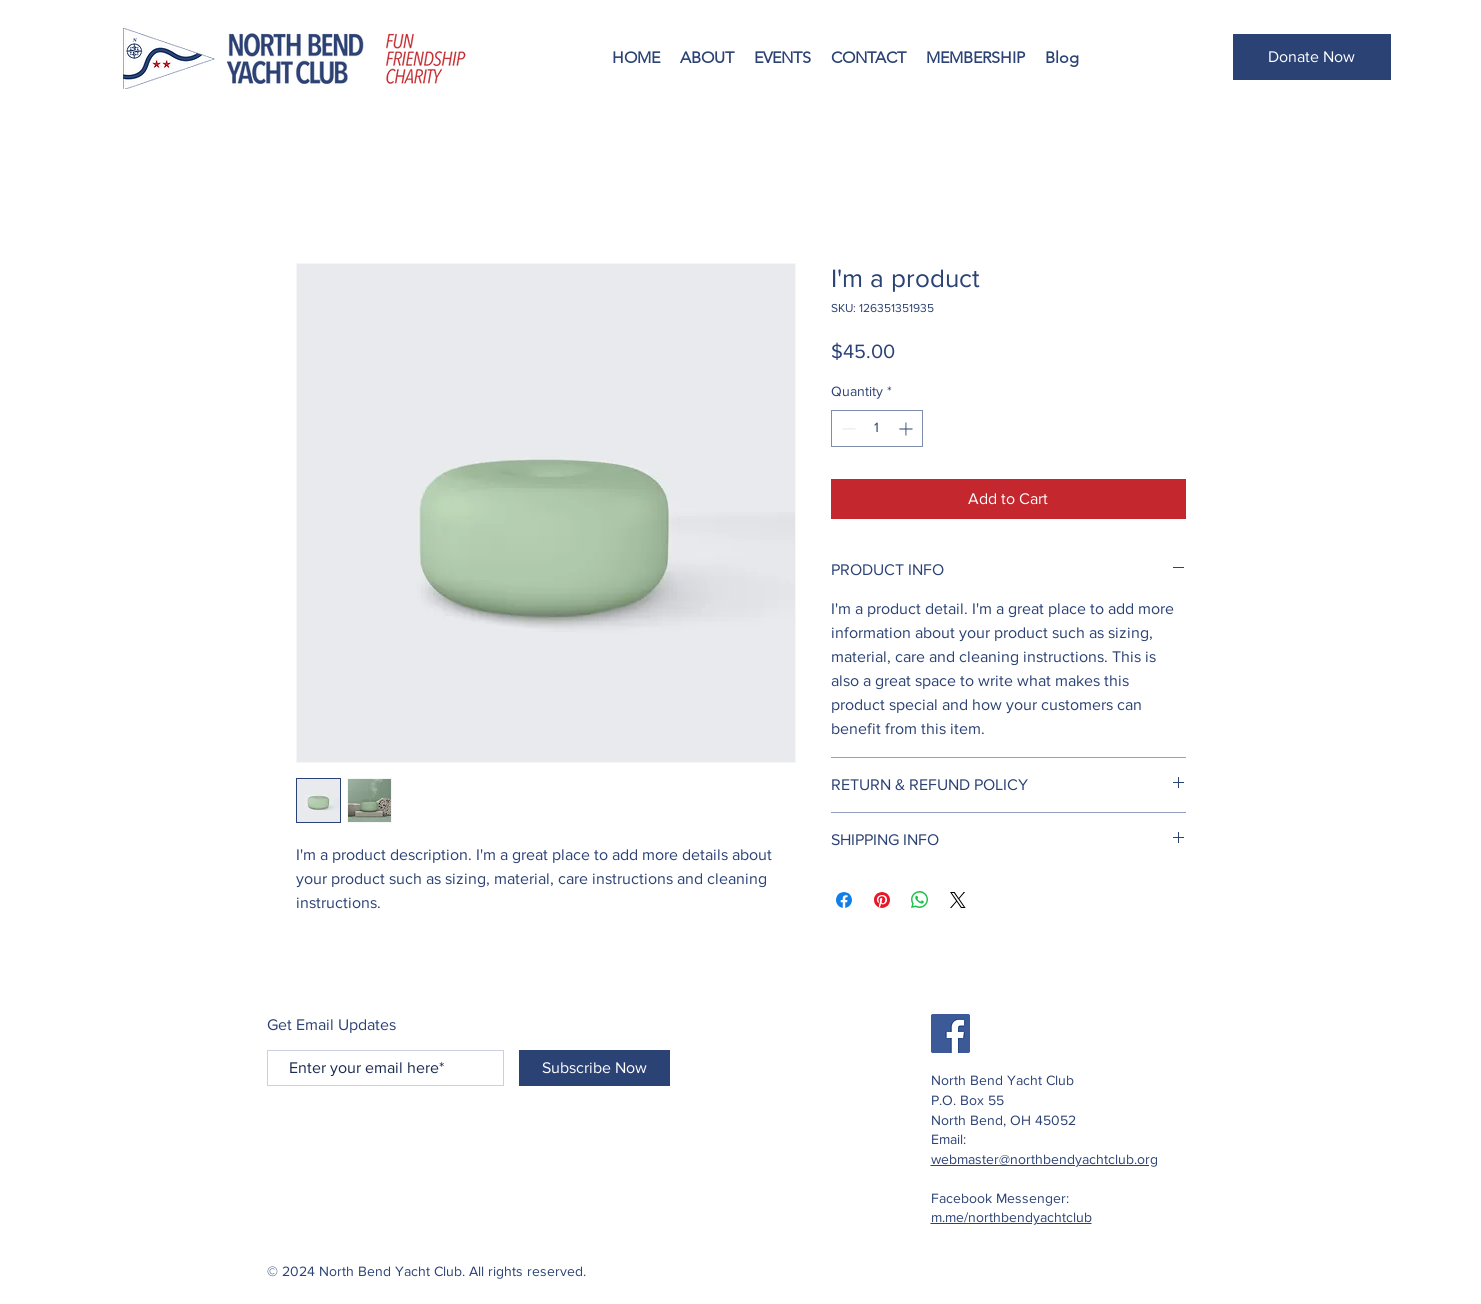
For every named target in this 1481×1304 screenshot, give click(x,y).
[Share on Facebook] (844, 900)
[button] (707, 57)
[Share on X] (958, 900)
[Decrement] (846, 428)
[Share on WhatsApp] (920, 900)
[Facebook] (950, 1033)
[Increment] (907, 428)
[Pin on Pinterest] (882, 900)
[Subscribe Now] (594, 1068)
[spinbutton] (877, 428)
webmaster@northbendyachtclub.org (1044, 1159)
